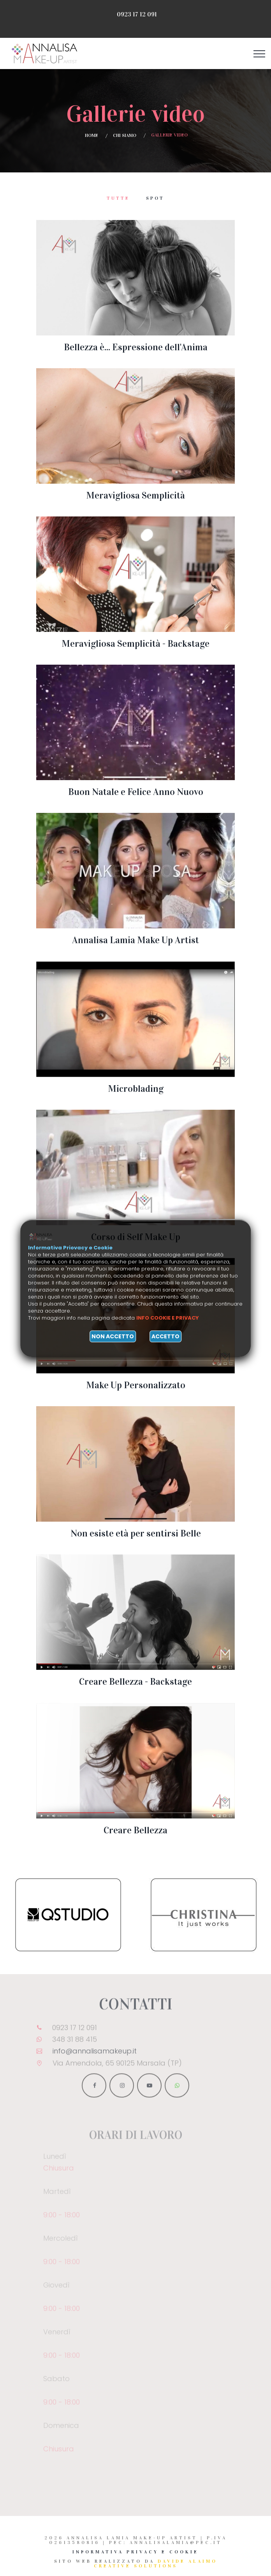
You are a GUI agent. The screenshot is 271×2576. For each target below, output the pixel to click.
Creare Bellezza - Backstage (135, 1681)
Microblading (136, 1089)
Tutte (118, 198)
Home (91, 135)
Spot (155, 198)
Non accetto (113, 1336)
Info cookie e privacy (167, 1318)
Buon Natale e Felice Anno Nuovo (135, 792)
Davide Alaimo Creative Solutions (155, 2563)
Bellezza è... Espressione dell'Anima (136, 347)
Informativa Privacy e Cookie (135, 2552)
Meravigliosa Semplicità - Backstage (135, 643)
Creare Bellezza (135, 1830)
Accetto (165, 1336)
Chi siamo (124, 135)
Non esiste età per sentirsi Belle (135, 1533)
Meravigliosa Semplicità (135, 495)
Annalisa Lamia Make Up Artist (135, 940)
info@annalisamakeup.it (95, 2055)
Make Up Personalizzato (135, 1385)
